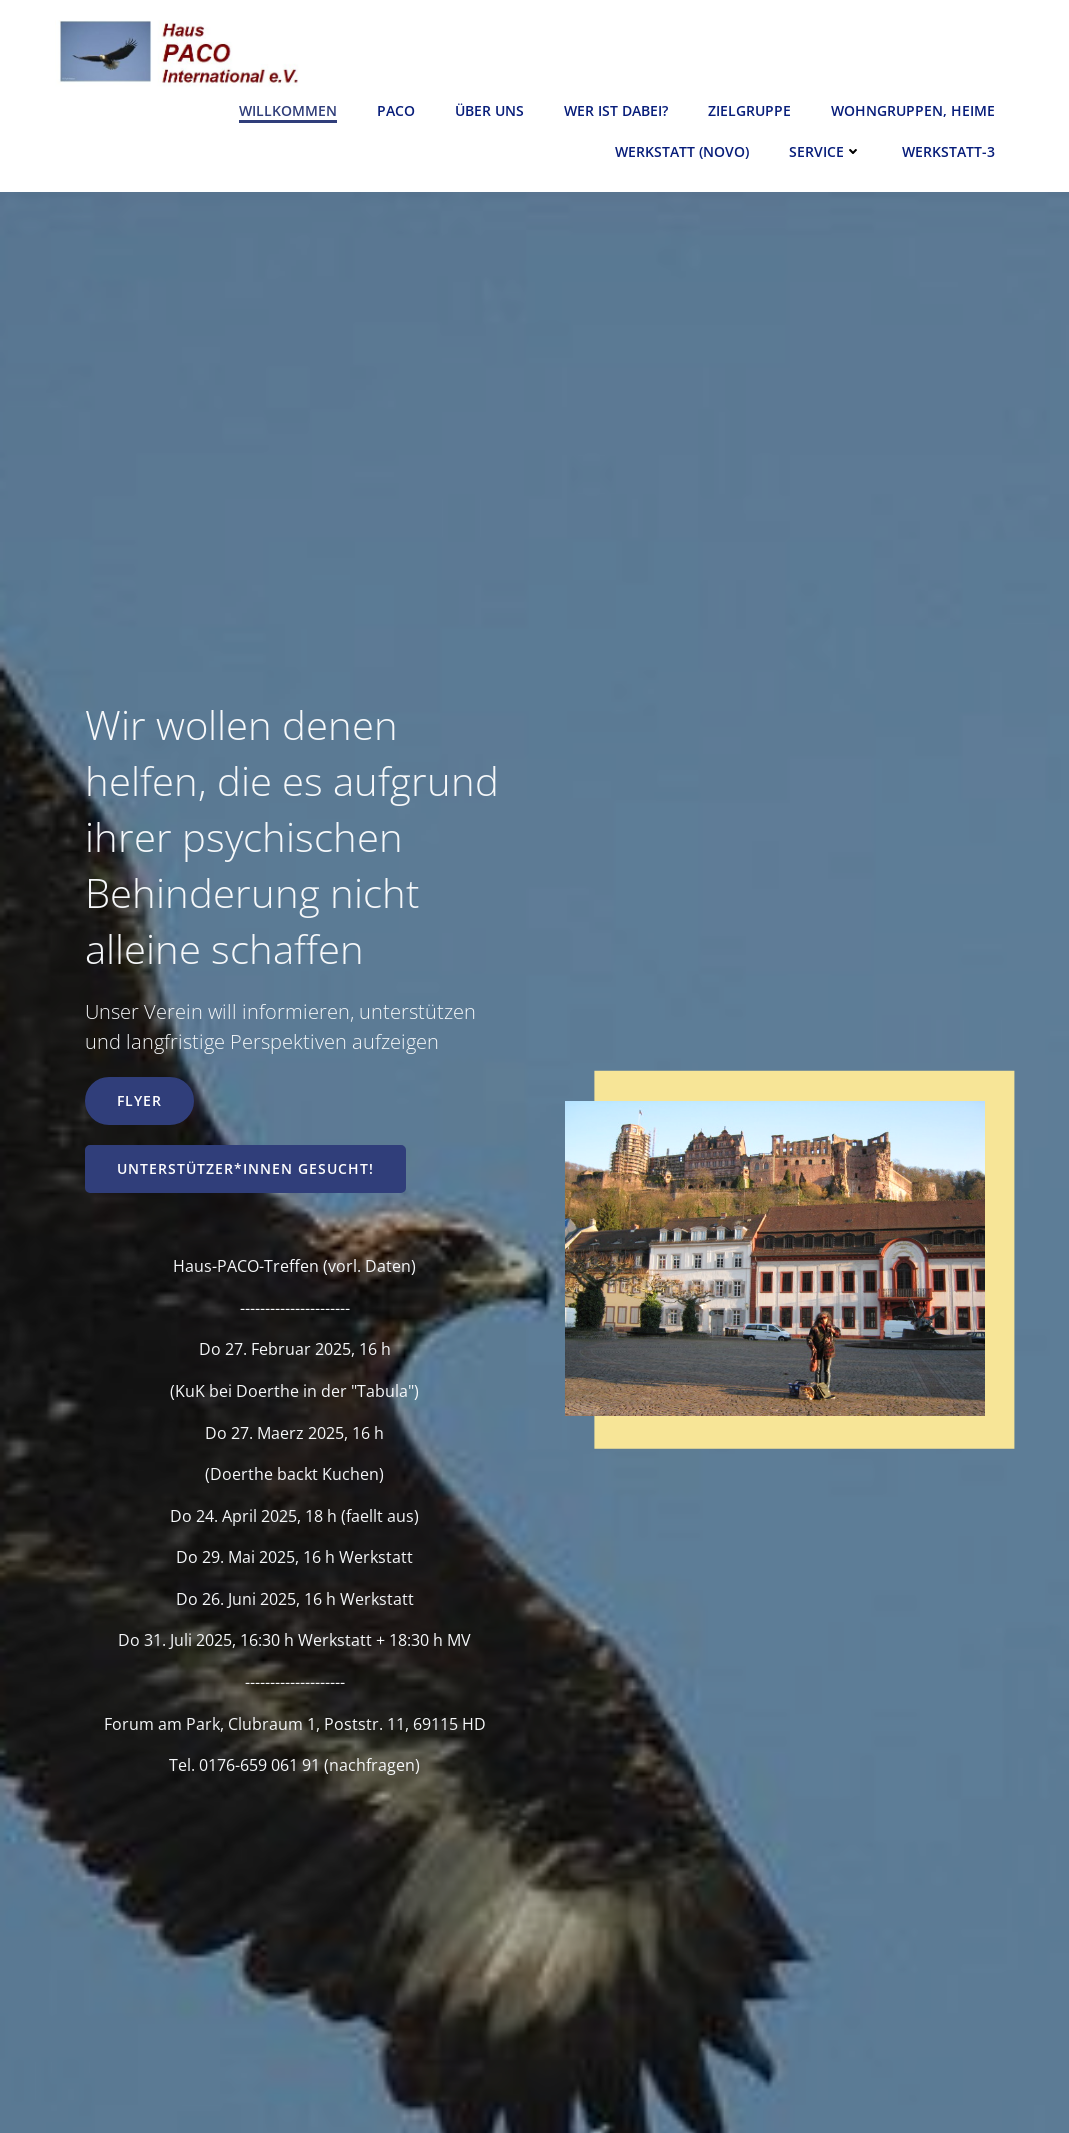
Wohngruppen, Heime (913, 110)
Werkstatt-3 (948, 151)
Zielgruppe (749, 110)
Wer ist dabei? (616, 110)
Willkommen (288, 110)
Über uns (489, 110)
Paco (396, 110)
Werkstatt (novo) (682, 151)
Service (825, 151)
